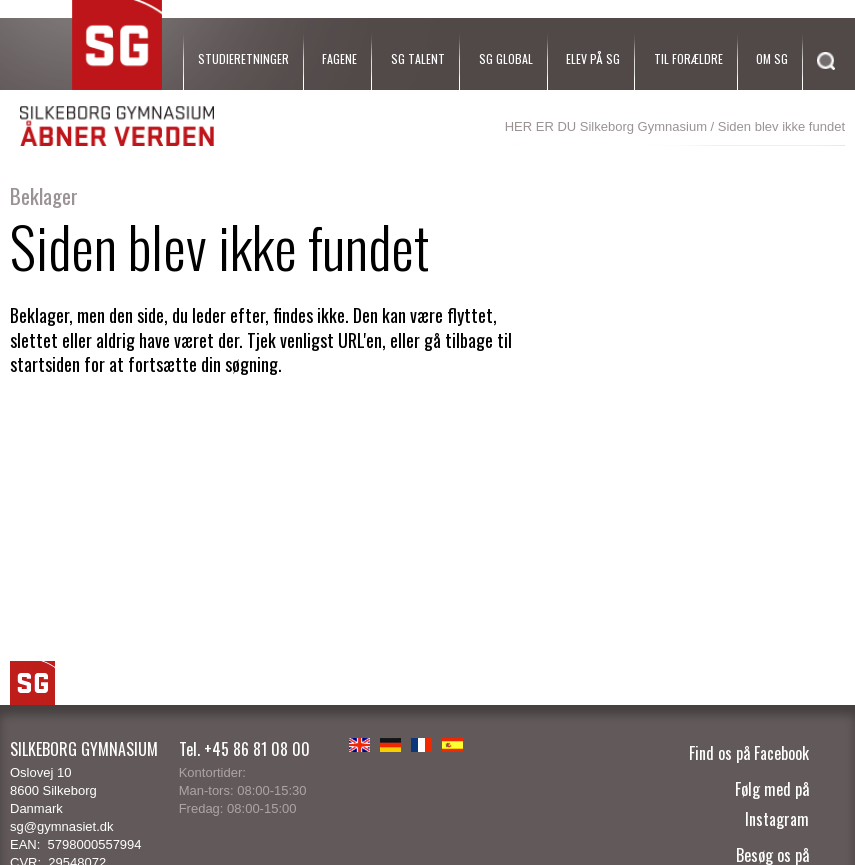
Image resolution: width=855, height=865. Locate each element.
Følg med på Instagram (772, 804)
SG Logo (32, 683)
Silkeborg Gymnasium (643, 126)
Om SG (772, 58)
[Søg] (821, 88)
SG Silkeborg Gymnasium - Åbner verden (117, 73)
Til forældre (688, 58)
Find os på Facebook (749, 753)
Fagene (339, 58)
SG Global (506, 58)
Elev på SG (593, 58)
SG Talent (418, 58)
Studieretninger (243, 58)
